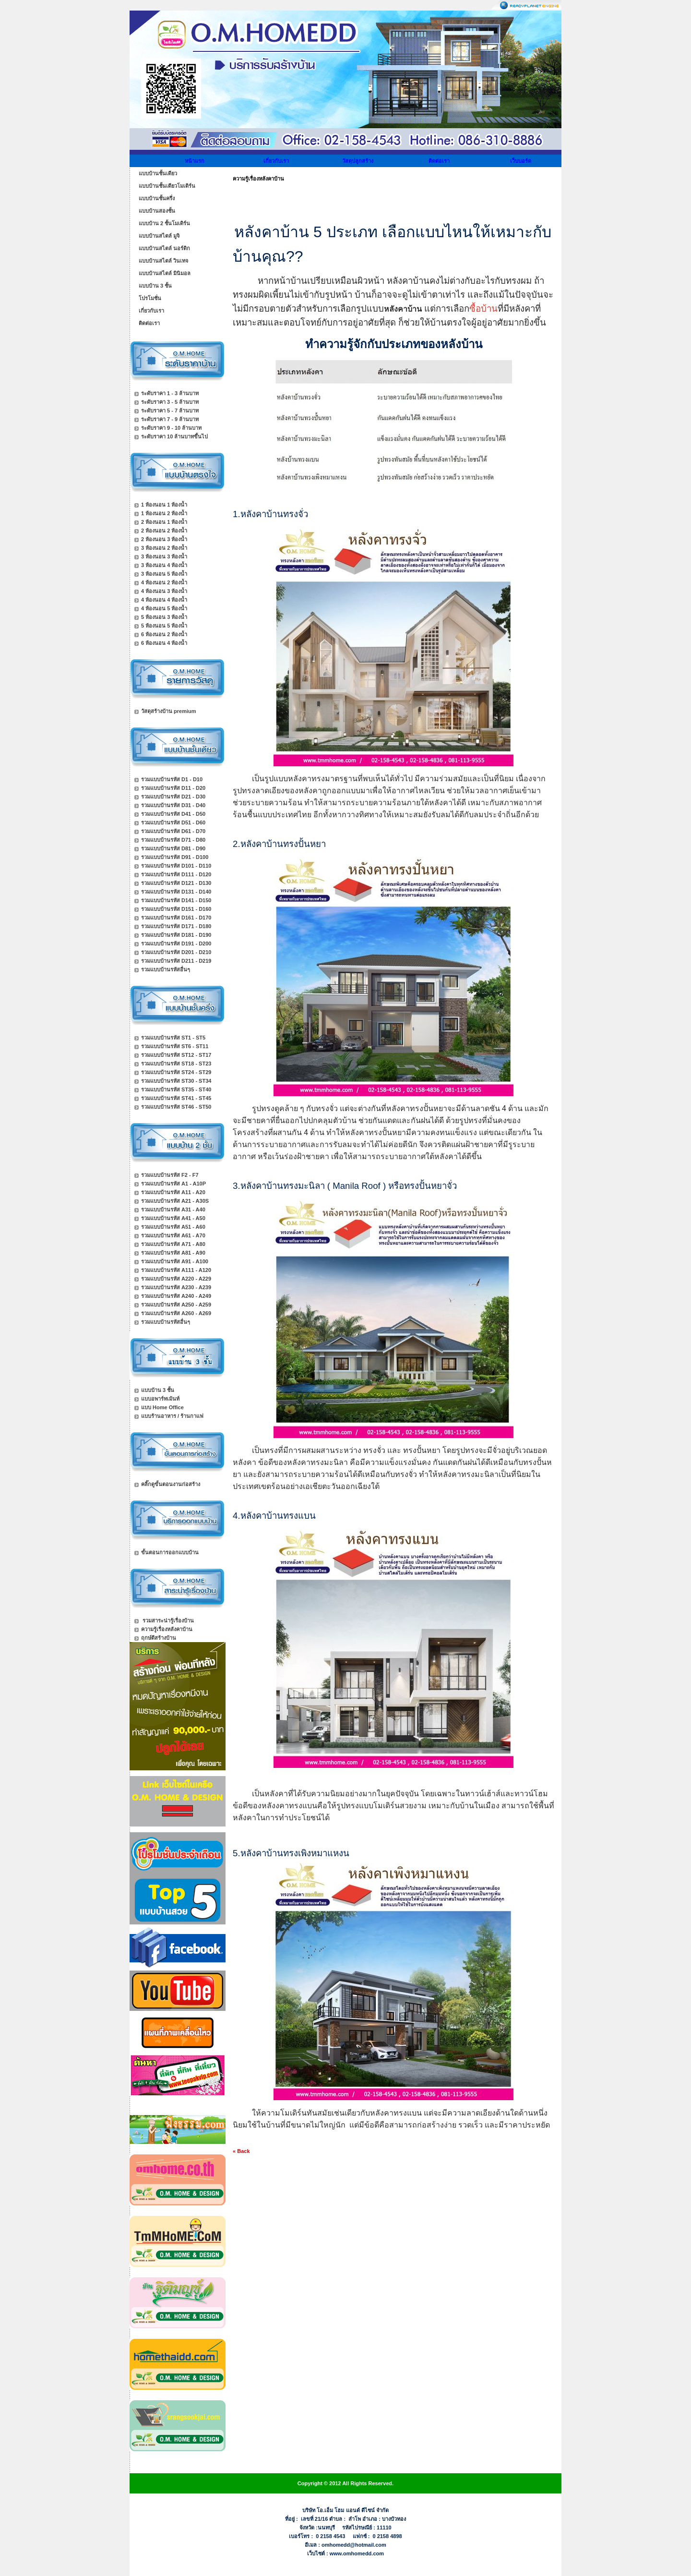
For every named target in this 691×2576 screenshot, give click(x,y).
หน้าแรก (194, 161)
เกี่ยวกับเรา (276, 161)
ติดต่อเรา (439, 161)
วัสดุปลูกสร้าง (357, 161)
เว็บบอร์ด (520, 161)
